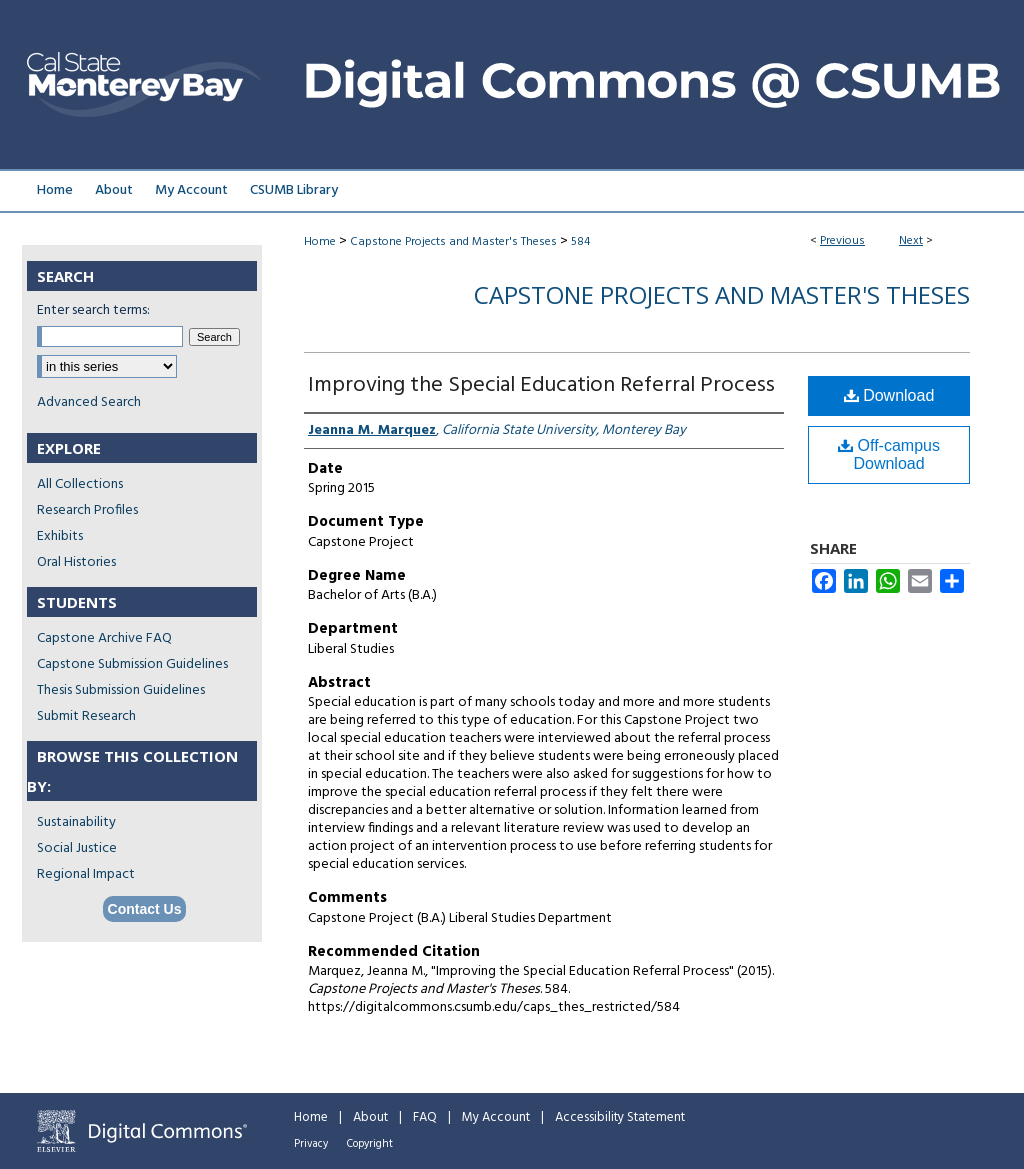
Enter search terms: (93, 310)
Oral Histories (76, 562)
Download (889, 395)
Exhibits (60, 536)
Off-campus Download (889, 454)
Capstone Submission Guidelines (132, 664)
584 (580, 242)
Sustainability (76, 822)
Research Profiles (87, 510)
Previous (842, 241)
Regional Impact (86, 874)
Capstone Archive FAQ (104, 638)
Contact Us (145, 909)
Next (911, 241)
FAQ (425, 1117)
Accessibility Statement (620, 1117)
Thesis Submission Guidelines (121, 690)
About (370, 1117)
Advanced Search (89, 402)
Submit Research (86, 716)
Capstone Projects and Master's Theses (453, 242)
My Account (496, 1117)
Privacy (311, 1144)
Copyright (370, 1144)
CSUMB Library (294, 190)
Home (320, 242)
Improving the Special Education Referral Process (541, 385)
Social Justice (77, 848)
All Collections (80, 484)
